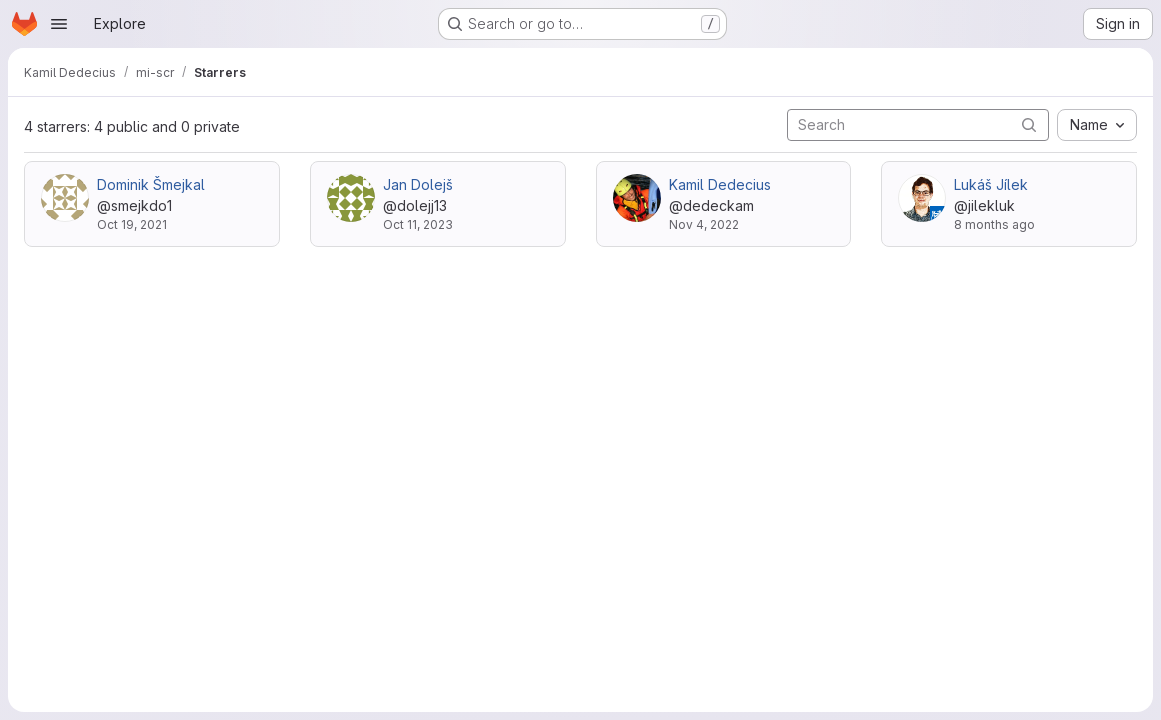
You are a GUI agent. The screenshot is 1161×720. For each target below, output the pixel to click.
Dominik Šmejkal (151, 184)
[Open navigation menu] (59, 24)
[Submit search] (1029, 124)
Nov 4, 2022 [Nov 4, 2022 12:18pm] (704, 224)
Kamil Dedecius (720, 184)
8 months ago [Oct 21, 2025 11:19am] (994, 224)
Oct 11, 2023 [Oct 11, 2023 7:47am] (418, 224)
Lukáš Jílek (991, 184)
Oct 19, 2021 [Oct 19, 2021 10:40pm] (132, 224)
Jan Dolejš (418, 184)
